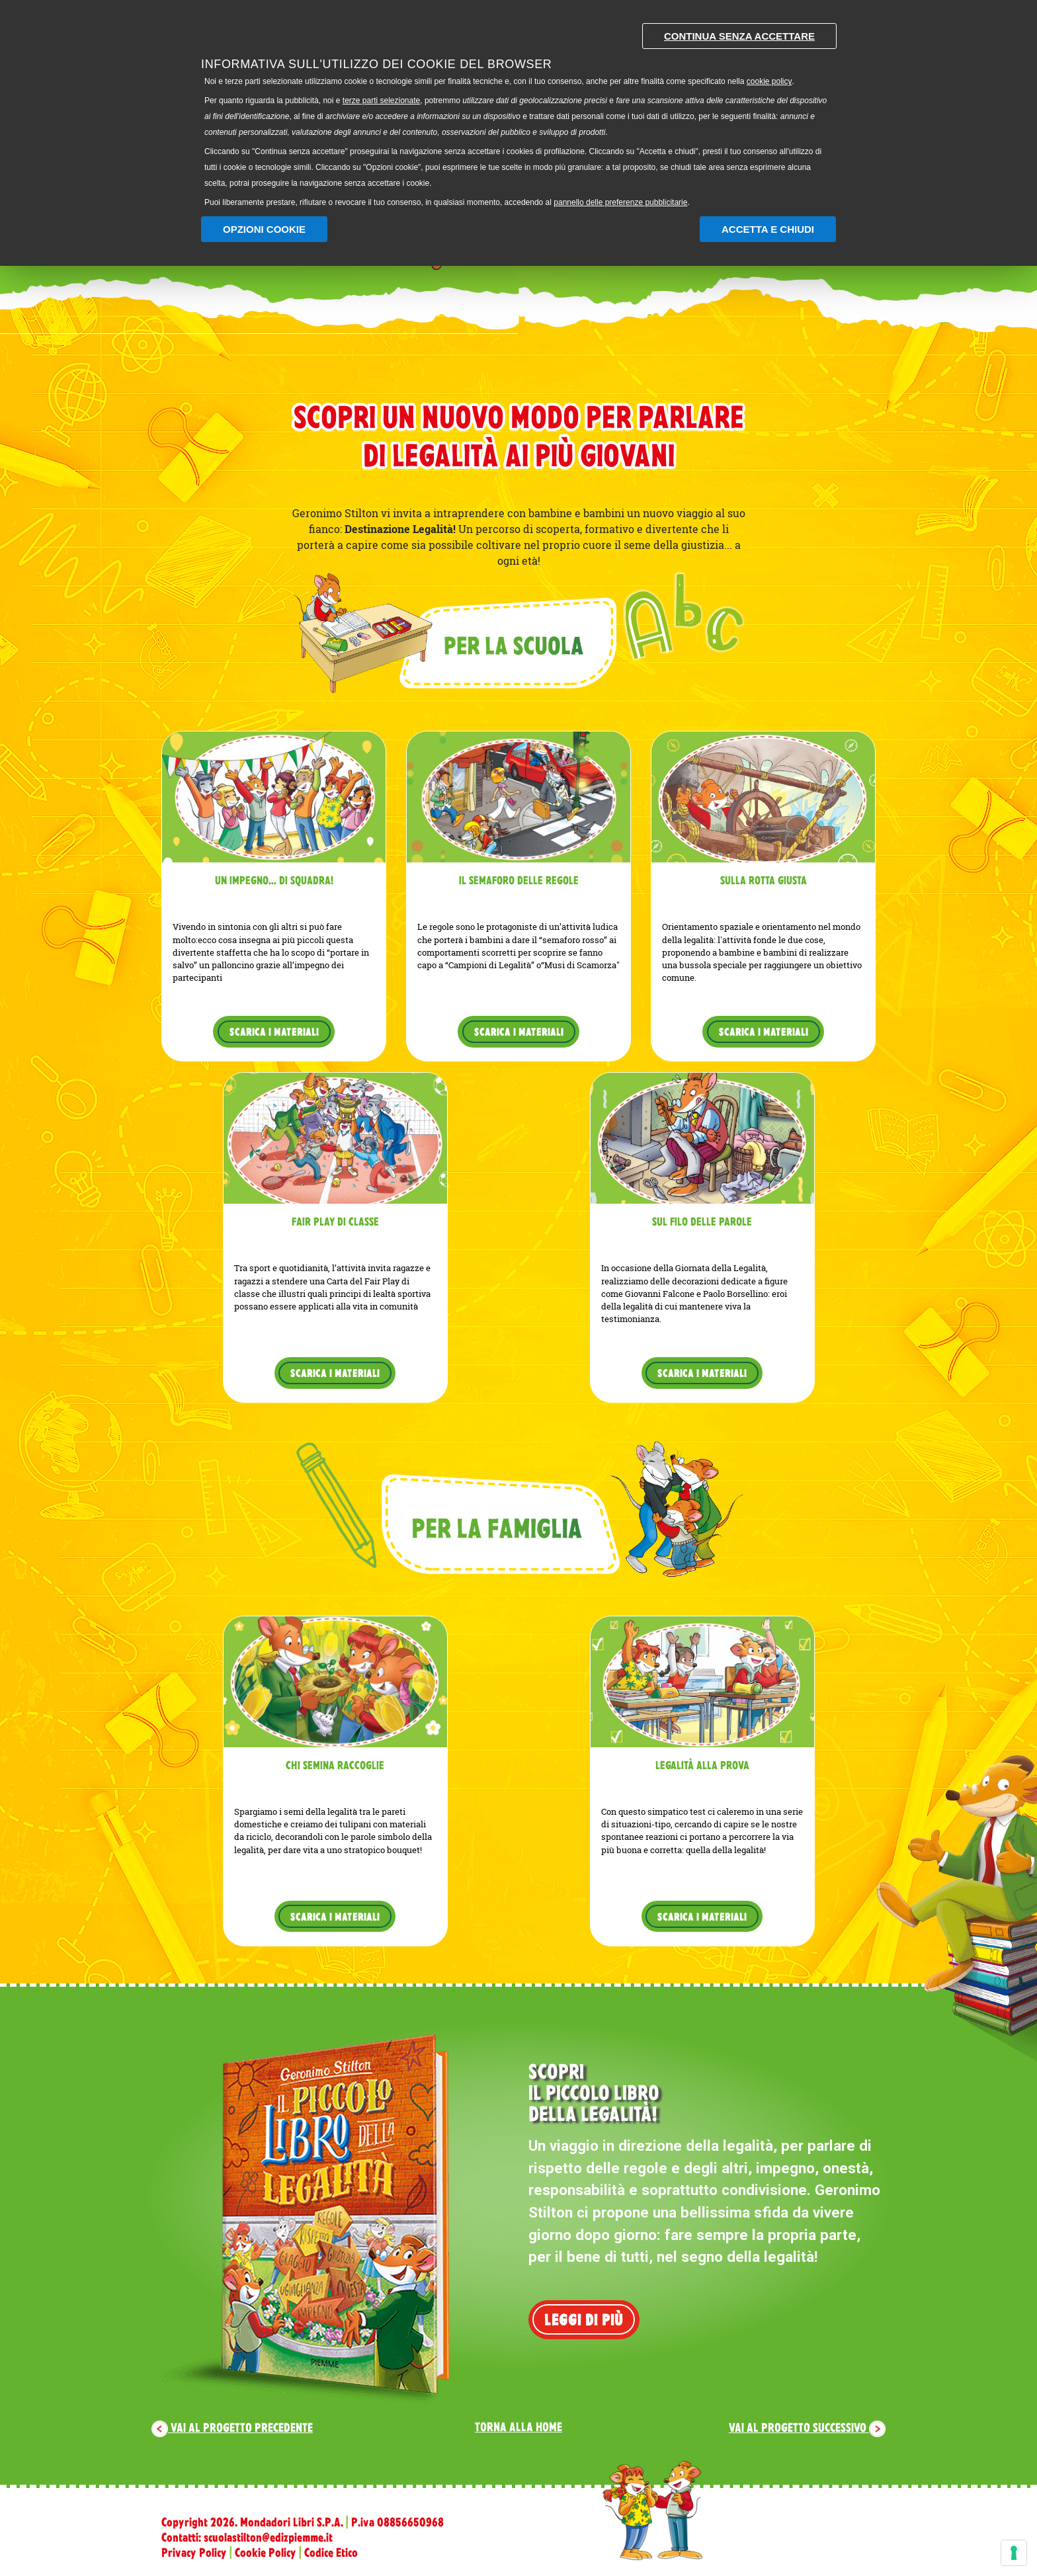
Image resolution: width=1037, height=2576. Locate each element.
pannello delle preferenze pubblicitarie (620, 202)
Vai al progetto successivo (807, 2427)
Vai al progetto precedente (232, 2427)
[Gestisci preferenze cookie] (1013, 2552)
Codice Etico (331, 2552)
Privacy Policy (194, 2552)
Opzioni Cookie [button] (264, 229)
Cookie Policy (265, 2552)
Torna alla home (518, 2426)
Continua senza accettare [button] (739, 36)
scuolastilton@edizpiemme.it (268, 2537)
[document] (518, 112)
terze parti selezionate (381, 100)
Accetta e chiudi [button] (768, 229)
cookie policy (769, 81)
